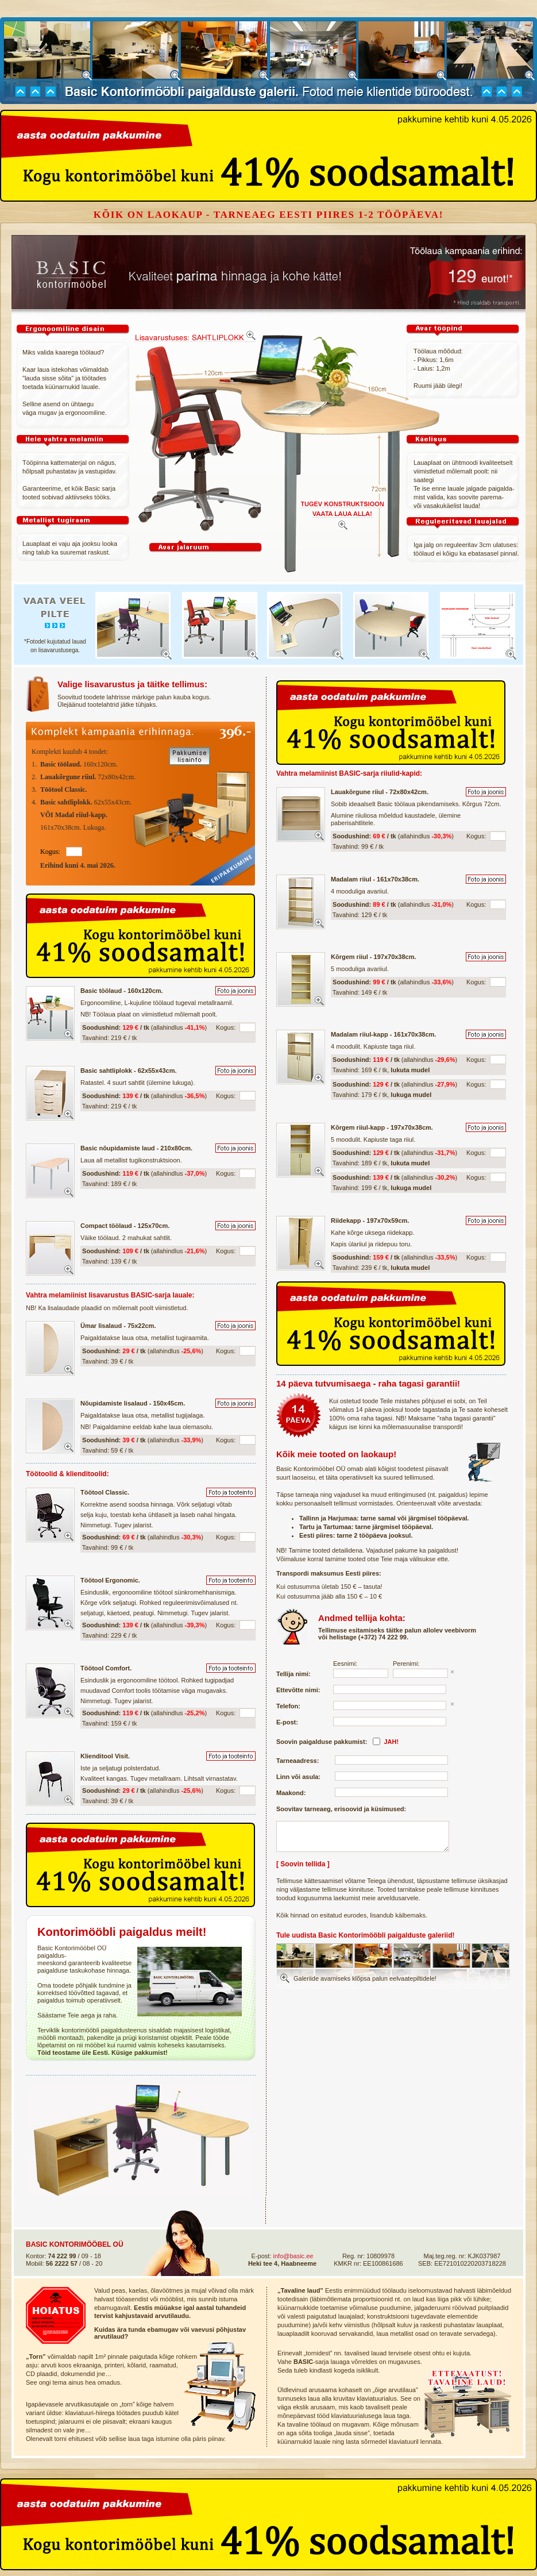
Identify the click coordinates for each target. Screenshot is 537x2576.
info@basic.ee (293, 2255)
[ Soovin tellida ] (303, 1864)
